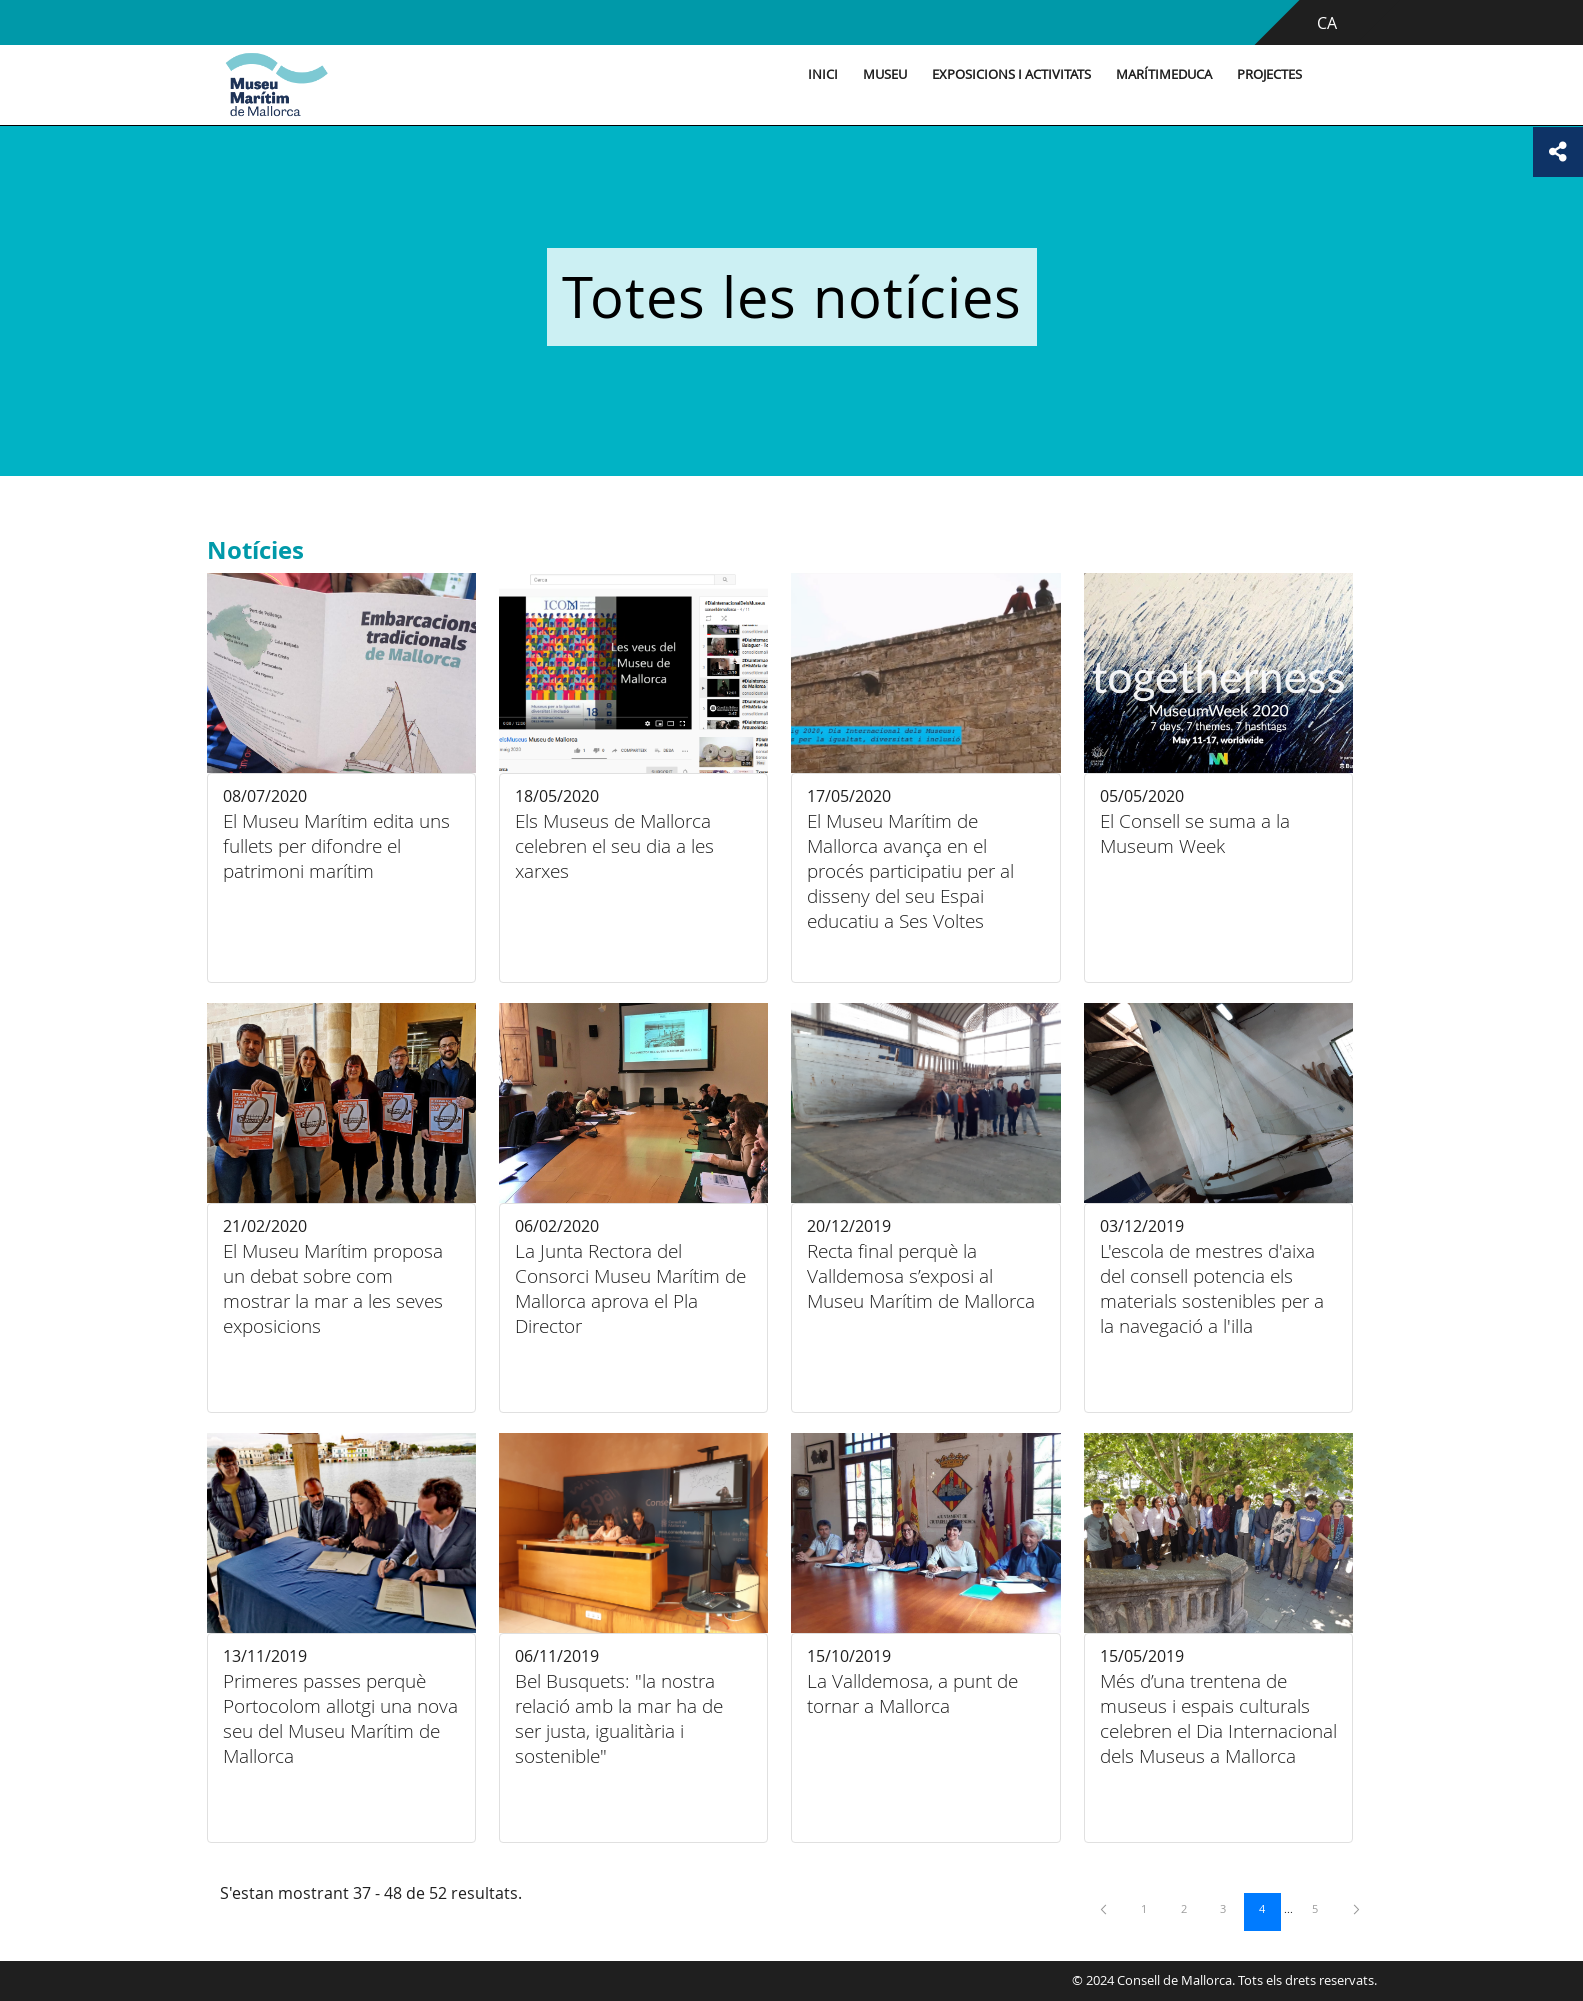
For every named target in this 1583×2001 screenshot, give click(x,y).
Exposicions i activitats (1011, 74)
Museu (885, 74)
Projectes (1269, 74)
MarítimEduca (1164, 74)
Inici (823, 74)
